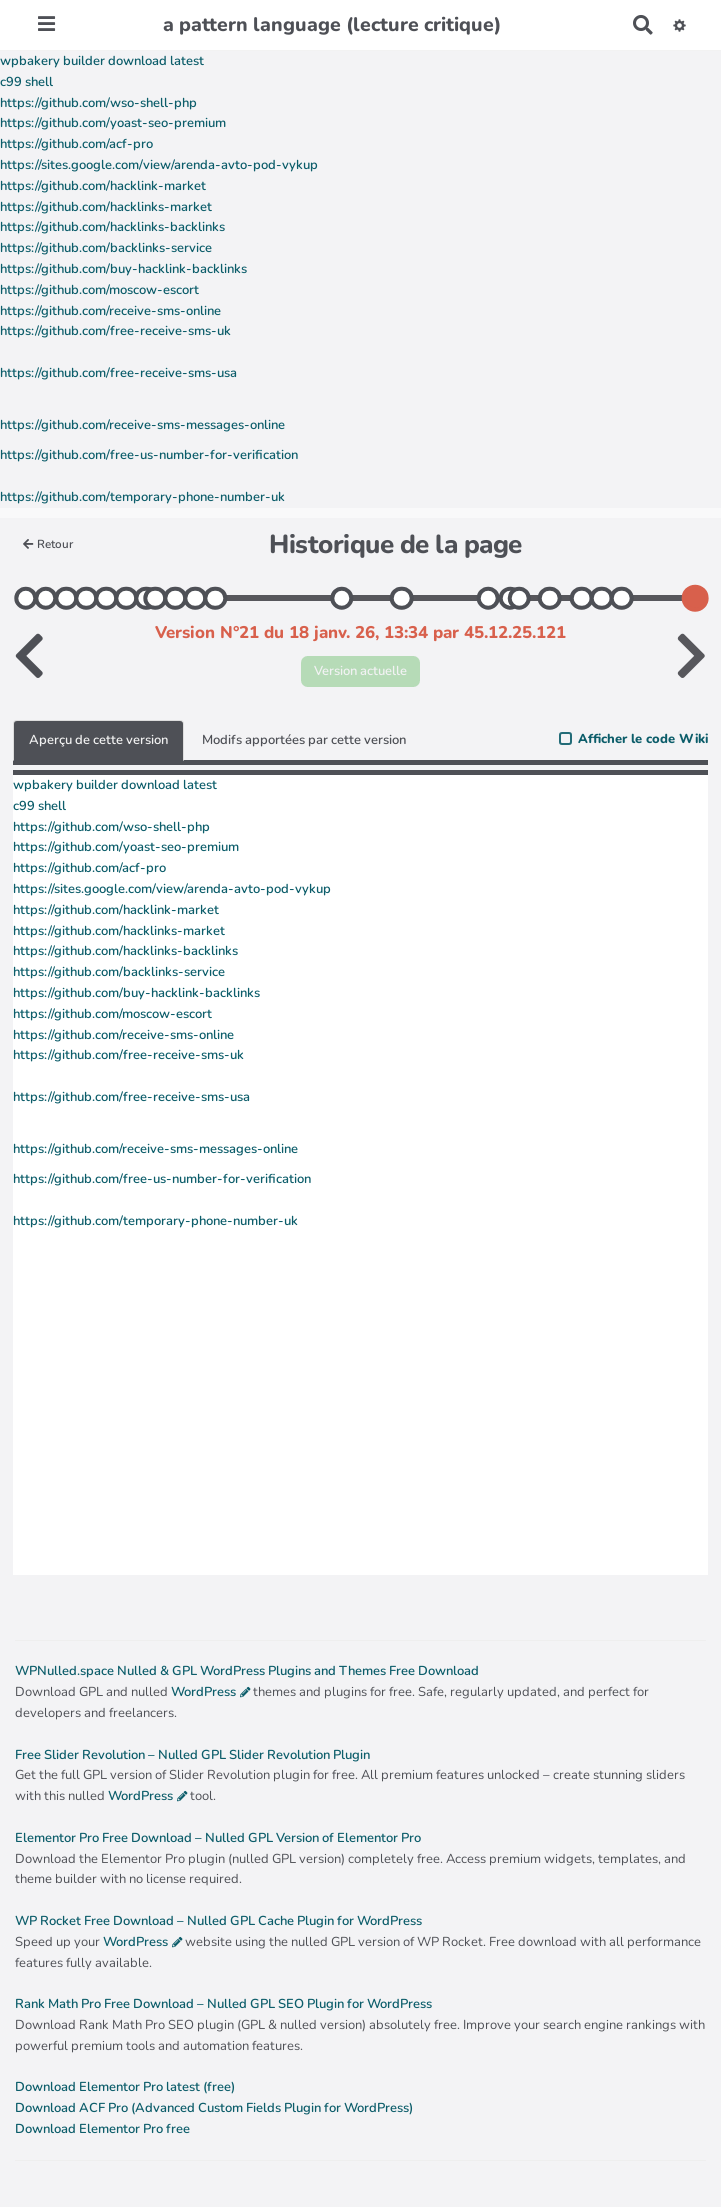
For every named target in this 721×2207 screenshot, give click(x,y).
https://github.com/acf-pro (76, 144)
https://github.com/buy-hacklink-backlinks (123, 269)
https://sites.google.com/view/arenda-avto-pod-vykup (159, 165)
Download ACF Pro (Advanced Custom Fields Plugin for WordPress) (214, 2108)
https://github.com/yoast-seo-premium (113, 123)
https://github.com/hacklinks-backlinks (112, 227)
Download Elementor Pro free (102, 2129)
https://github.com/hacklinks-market (106, 207)
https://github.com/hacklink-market (103, 186)
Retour (48, 544)
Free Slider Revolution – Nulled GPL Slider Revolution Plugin (192, 1755)
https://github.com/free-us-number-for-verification (149, 455)
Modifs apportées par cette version (304, 740)
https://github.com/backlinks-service (106, 248)
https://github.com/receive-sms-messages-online (142, 425)
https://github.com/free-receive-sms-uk (115, 331)
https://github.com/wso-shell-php (98, 103)
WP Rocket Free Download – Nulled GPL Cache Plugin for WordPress (218, 1921)
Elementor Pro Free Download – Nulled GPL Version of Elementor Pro (218, 1838)
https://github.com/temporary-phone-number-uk (142, 497)
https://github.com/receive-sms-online (110, 311)
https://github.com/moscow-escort (99, 290)
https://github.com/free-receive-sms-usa (118, 373)
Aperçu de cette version (98, 740)
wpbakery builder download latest (102, 61)
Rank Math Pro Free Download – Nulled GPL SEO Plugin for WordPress (223, 2004)
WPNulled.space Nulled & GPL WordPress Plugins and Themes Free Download (247, 1671)
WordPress (203, 1692)
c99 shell (26, 82)
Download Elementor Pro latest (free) (125, 2087)
